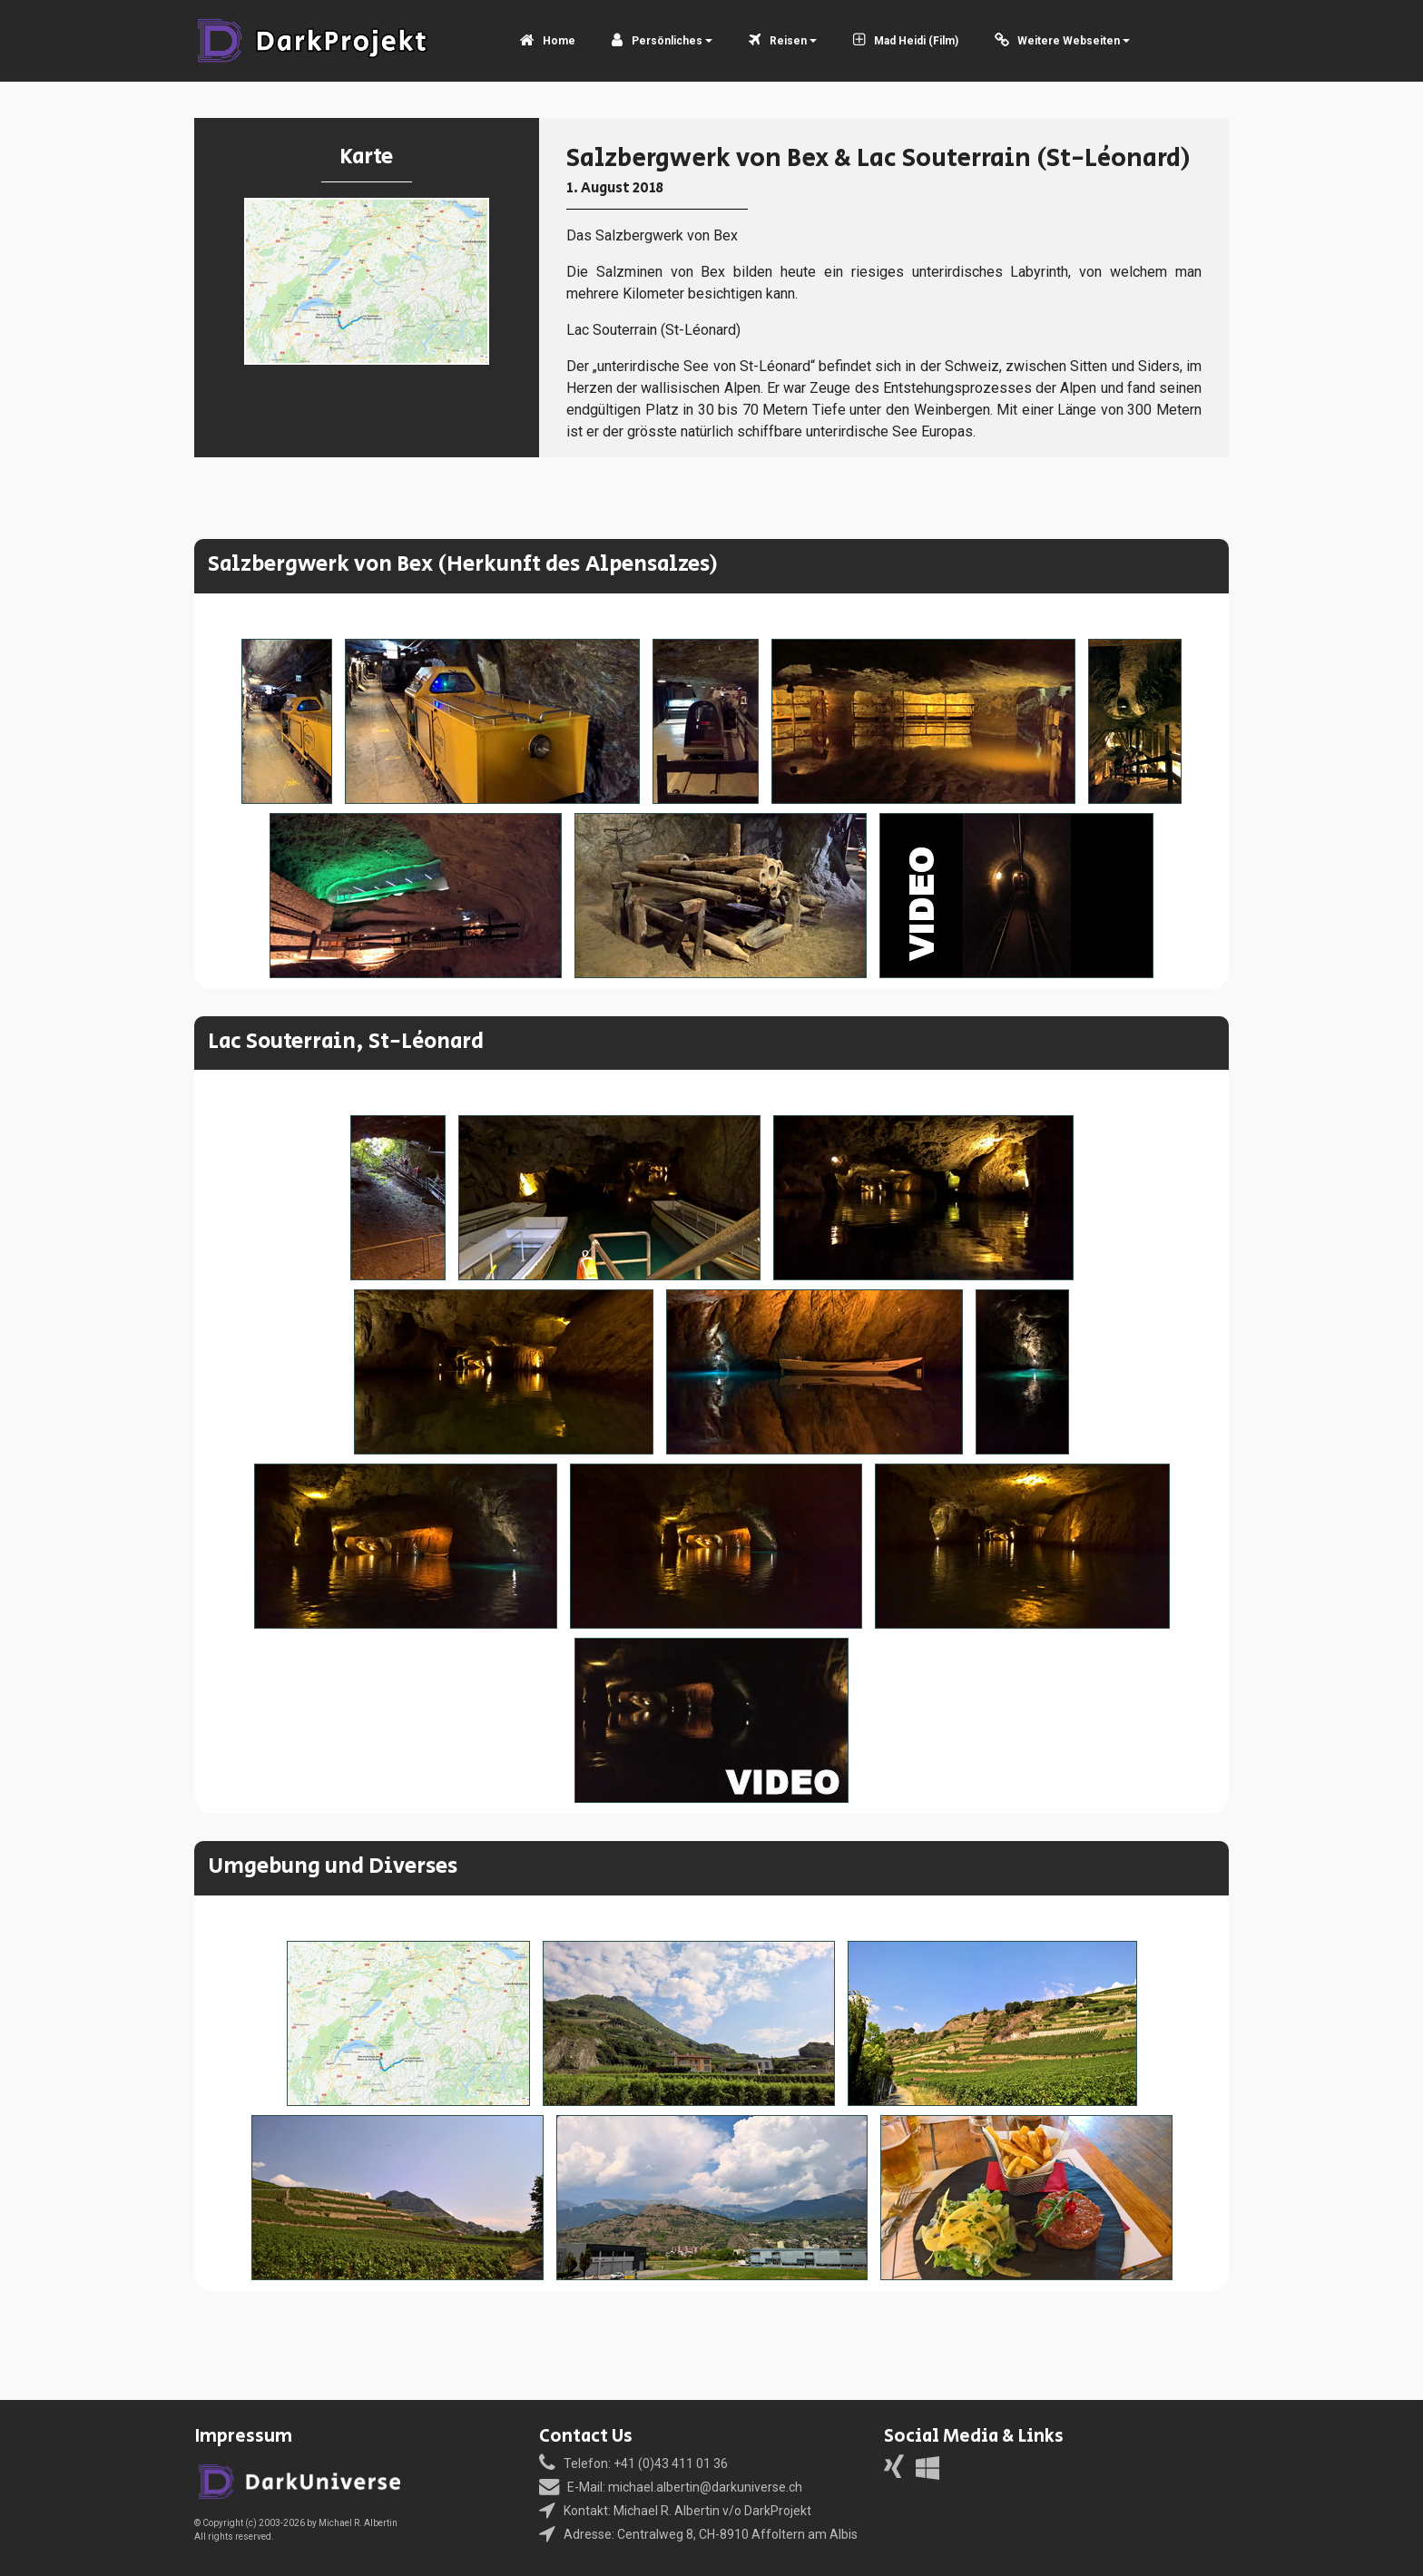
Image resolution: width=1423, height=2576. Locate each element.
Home (548, 40)
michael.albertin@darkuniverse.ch (705, 2487)
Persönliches (657, 40)
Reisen (778, 40)
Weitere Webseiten (1058, 40)
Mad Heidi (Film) (905, 40)
